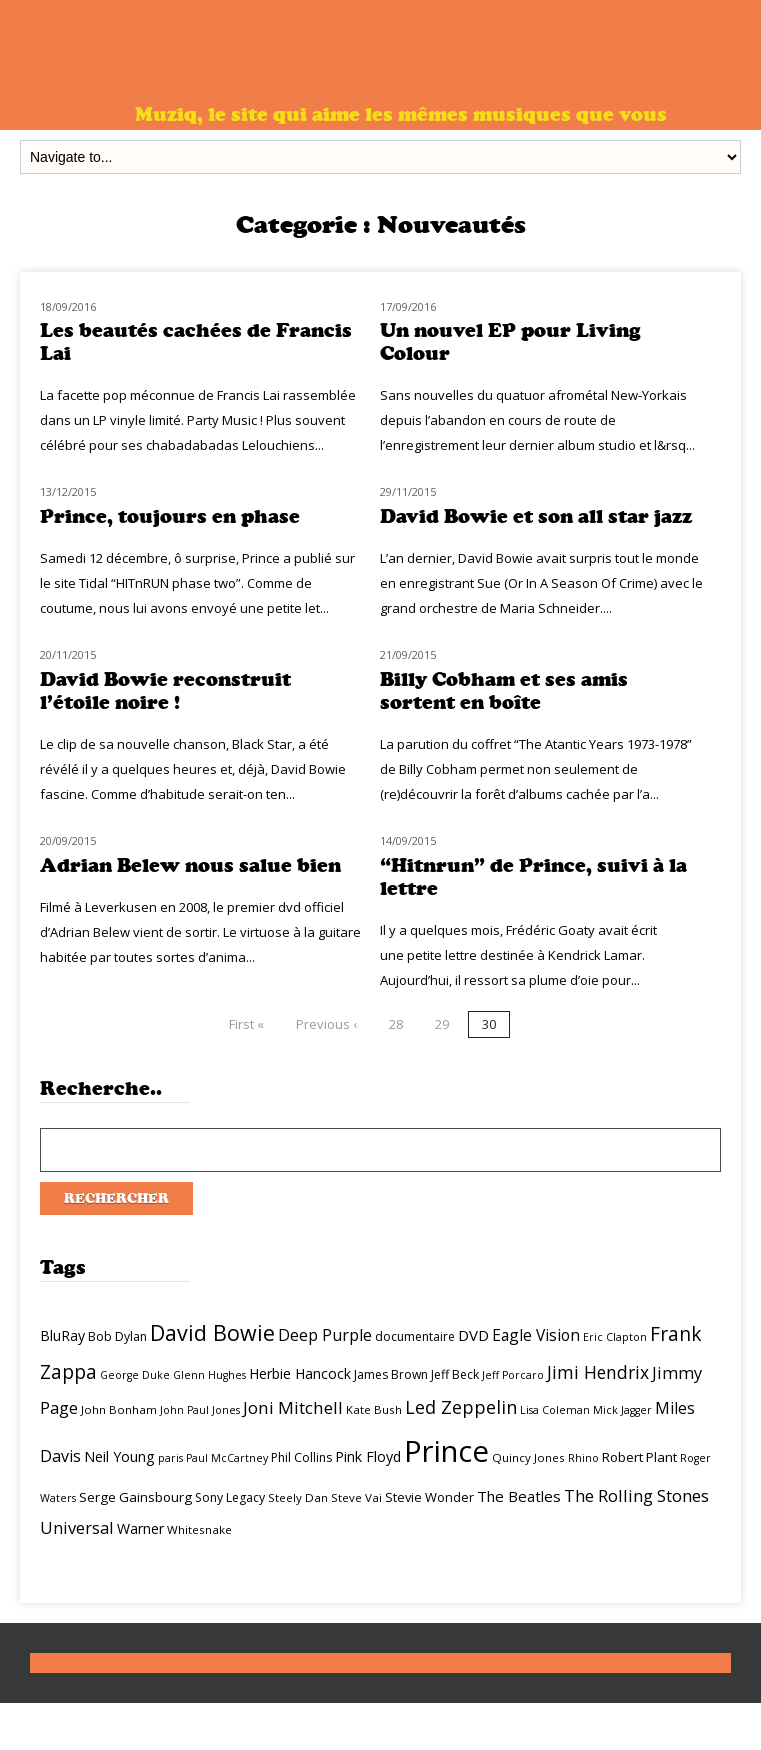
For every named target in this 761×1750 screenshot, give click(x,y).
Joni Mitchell (293, 1407)
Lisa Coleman (555, 1410)
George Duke (135, 1375)
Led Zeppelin (461, 1407)
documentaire (415, 1336)
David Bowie (212, 1332)
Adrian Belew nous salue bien (190, 865)
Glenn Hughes (209, 1375)
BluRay (62, 1335)
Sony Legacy (230, 1497)
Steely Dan (298, 1497)
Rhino (583, 1458)
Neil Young (119, 1456)
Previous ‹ (326, 1024)
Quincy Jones (528, 1457)
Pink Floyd (368, 1456)
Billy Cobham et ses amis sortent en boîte (504, 691)
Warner (140, 1528)
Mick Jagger (622, 1410)
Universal (77, 1527)
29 (442, 1024)
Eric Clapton (615, 1337)
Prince (446, 1451)
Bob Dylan (117, 1336)
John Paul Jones (200, 1410)
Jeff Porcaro (513, 1375)
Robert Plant (639, 1457)
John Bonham (119, 1409)
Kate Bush (374, 1409)
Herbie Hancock (300, 1373)
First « (246, 1024)
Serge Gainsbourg (135, 1497)
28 (396, 1024)
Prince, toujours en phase (170, 516)
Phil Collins (301, 1457)
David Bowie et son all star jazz (536, 516)
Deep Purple (325, 1335)
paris (170, 1458)
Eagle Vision (536, 1335)
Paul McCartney (227, 1458)
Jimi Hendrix (598, 1372)
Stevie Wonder (429, 1497)
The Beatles (519, 1496)
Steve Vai (356, 1497)
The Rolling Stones (636, 1495)
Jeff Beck (455, 1374)
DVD (473, 1335)
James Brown (391, 1374)
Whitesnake (199, 1529)
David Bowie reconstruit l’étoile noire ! (165, 691)
